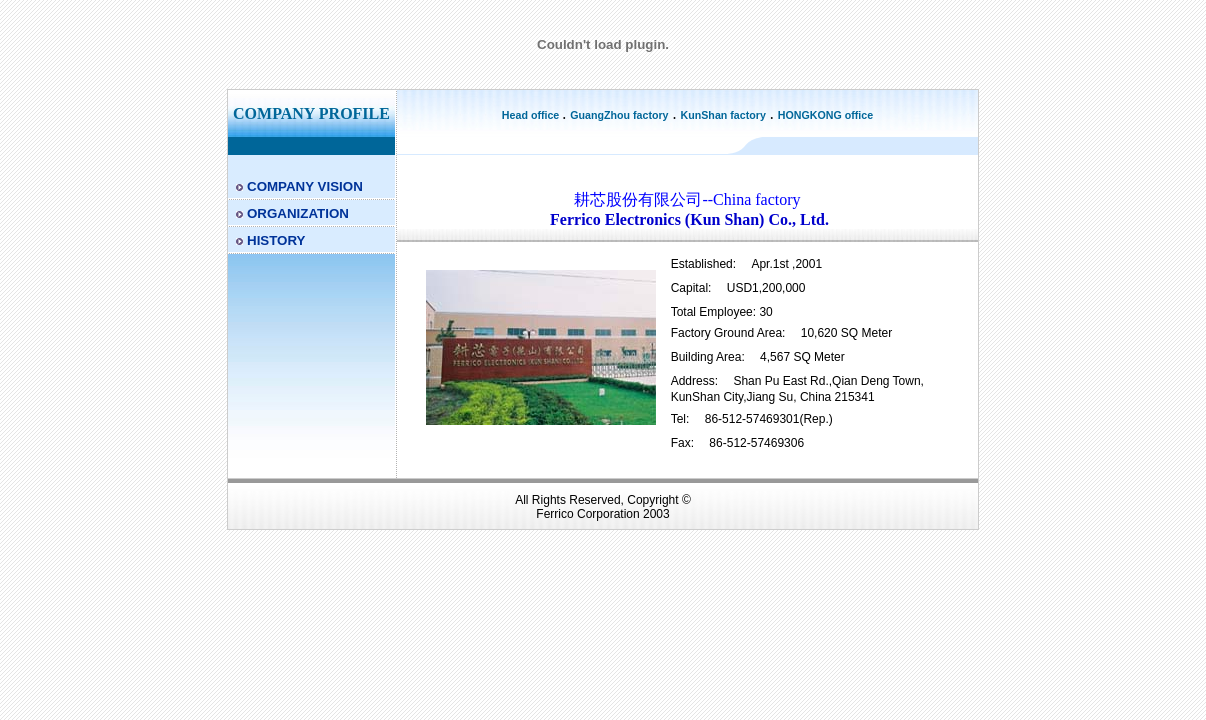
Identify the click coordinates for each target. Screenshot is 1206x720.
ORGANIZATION (298, 213)
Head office (532, 115)
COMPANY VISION (305, 186)
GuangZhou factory (619, 115)
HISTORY (276, 240)
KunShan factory (723, 115)
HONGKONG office (825, 115)
